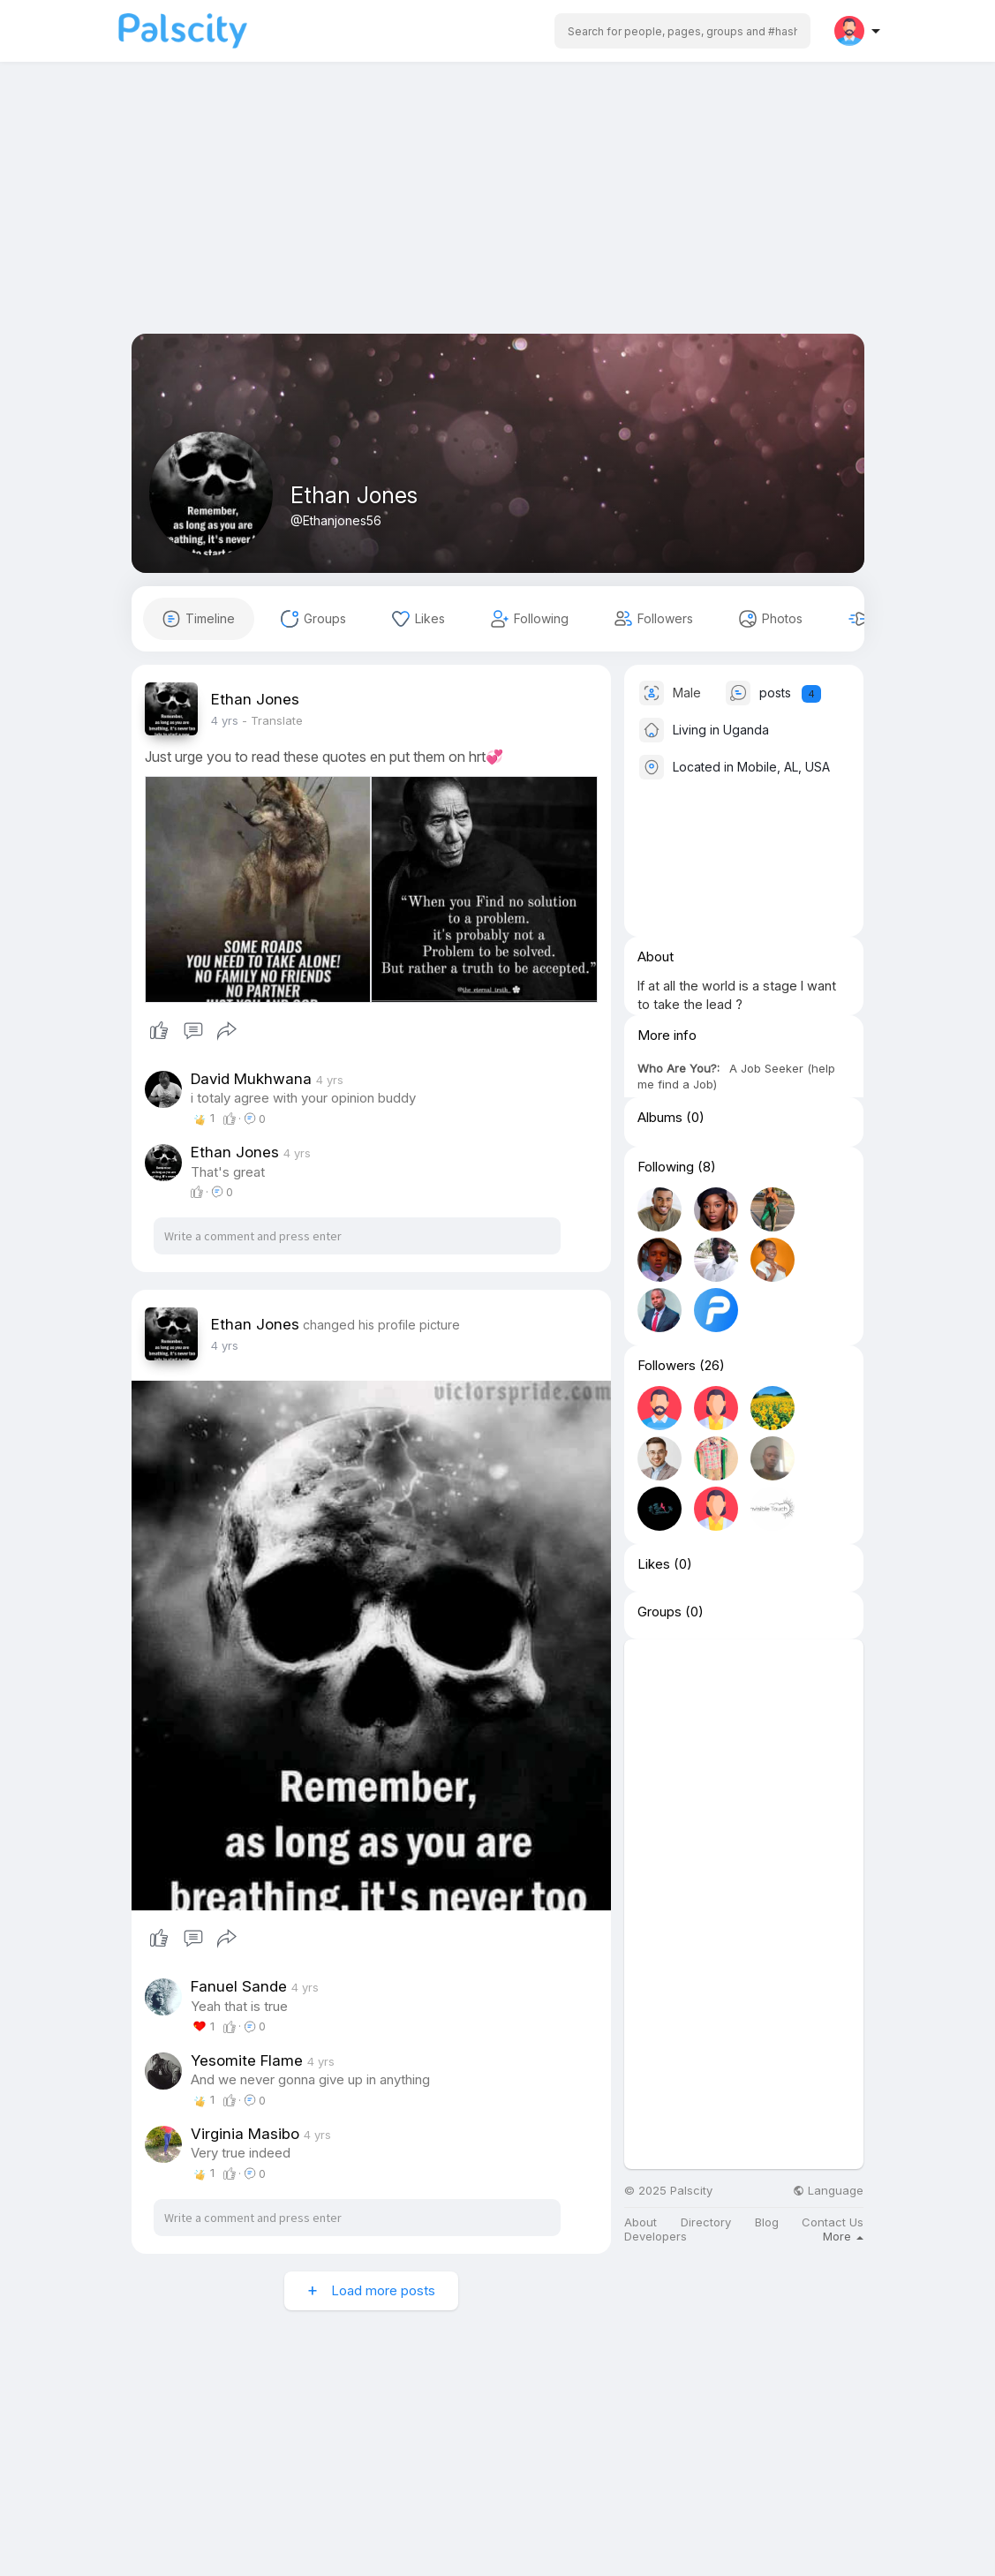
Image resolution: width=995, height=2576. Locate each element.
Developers (655, 2236)
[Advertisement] (498, 210)
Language (828, 2190)
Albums (659, 1118)
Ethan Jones (354, 495)
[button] (682, 31)
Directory (706, 2222)
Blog (767, 2222)
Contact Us (832, 2222)
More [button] (843, 2236)
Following (665, 1167)
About (640, 2222)
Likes (653, 1564)
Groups (659, 1612)
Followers (666, 1366)
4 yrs (224, 720)
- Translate (272, 720)
